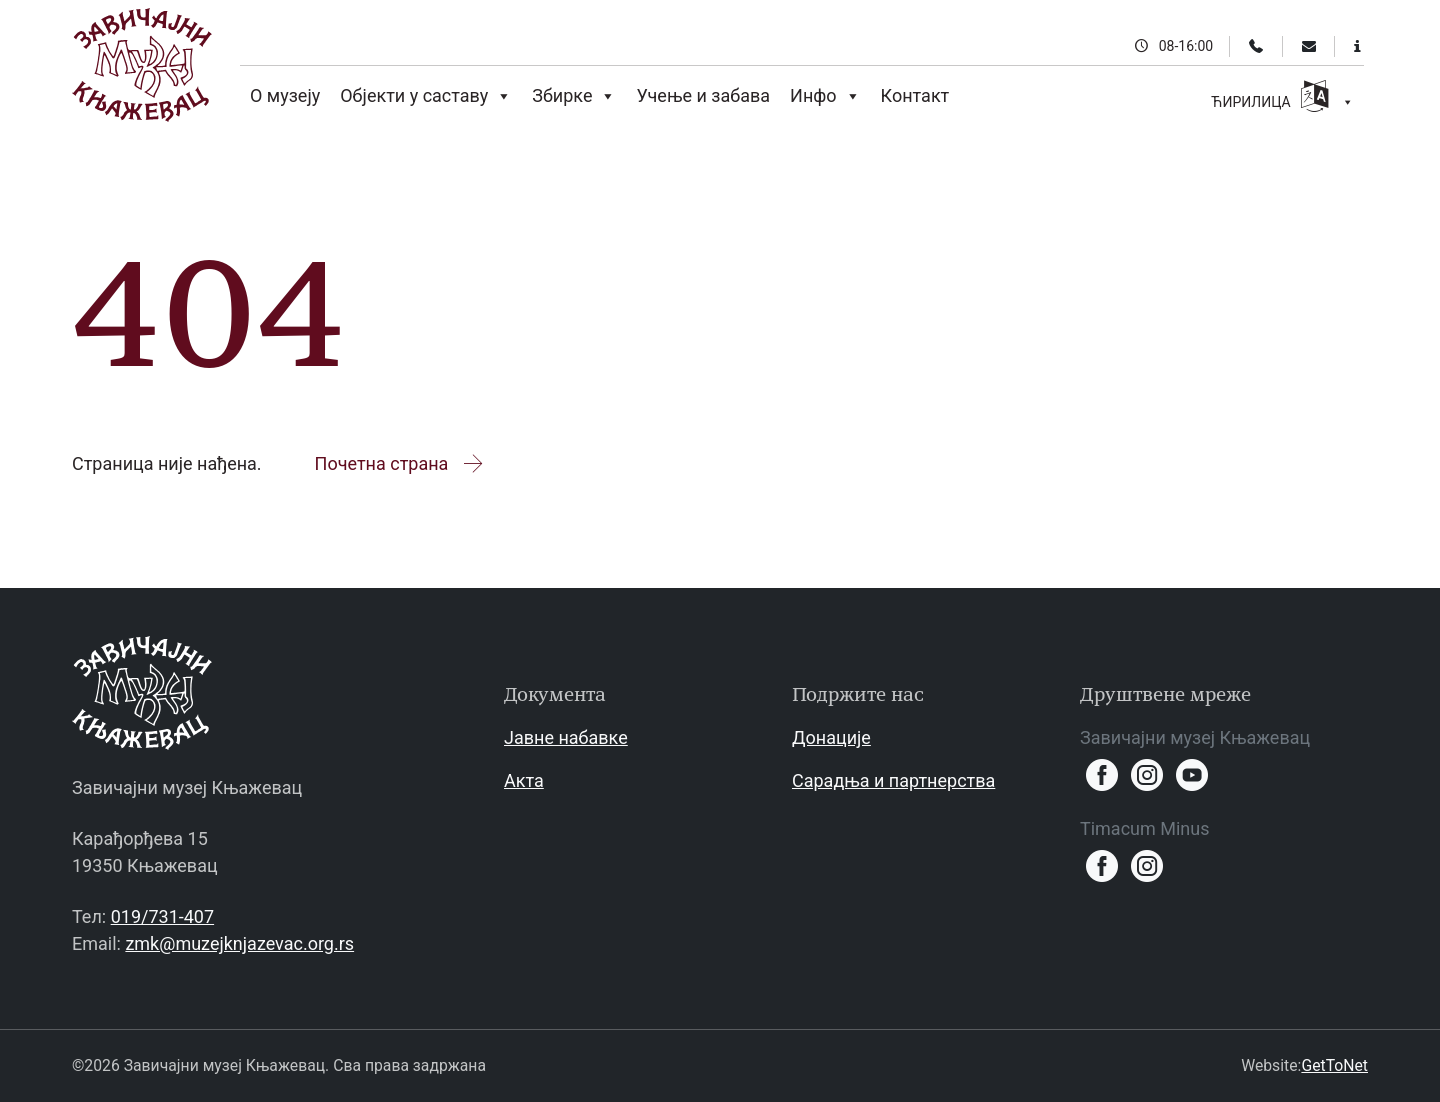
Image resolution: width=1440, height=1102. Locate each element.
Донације (831, 737)
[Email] (1309, 46)
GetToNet (1334, 1065)
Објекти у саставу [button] (426, 96)
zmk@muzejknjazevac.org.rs (239, 943)
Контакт (915, 95)
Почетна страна (400, 463)
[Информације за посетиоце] (1357, 46)
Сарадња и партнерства (893, 780)
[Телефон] (1256, 46)
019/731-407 (162, 916)
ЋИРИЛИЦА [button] (1282, 99)
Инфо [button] (825, 96)
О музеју (285, 95)
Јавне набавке (566, 737)
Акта (524, 780)
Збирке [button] (574, 96)
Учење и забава (703, 95)
